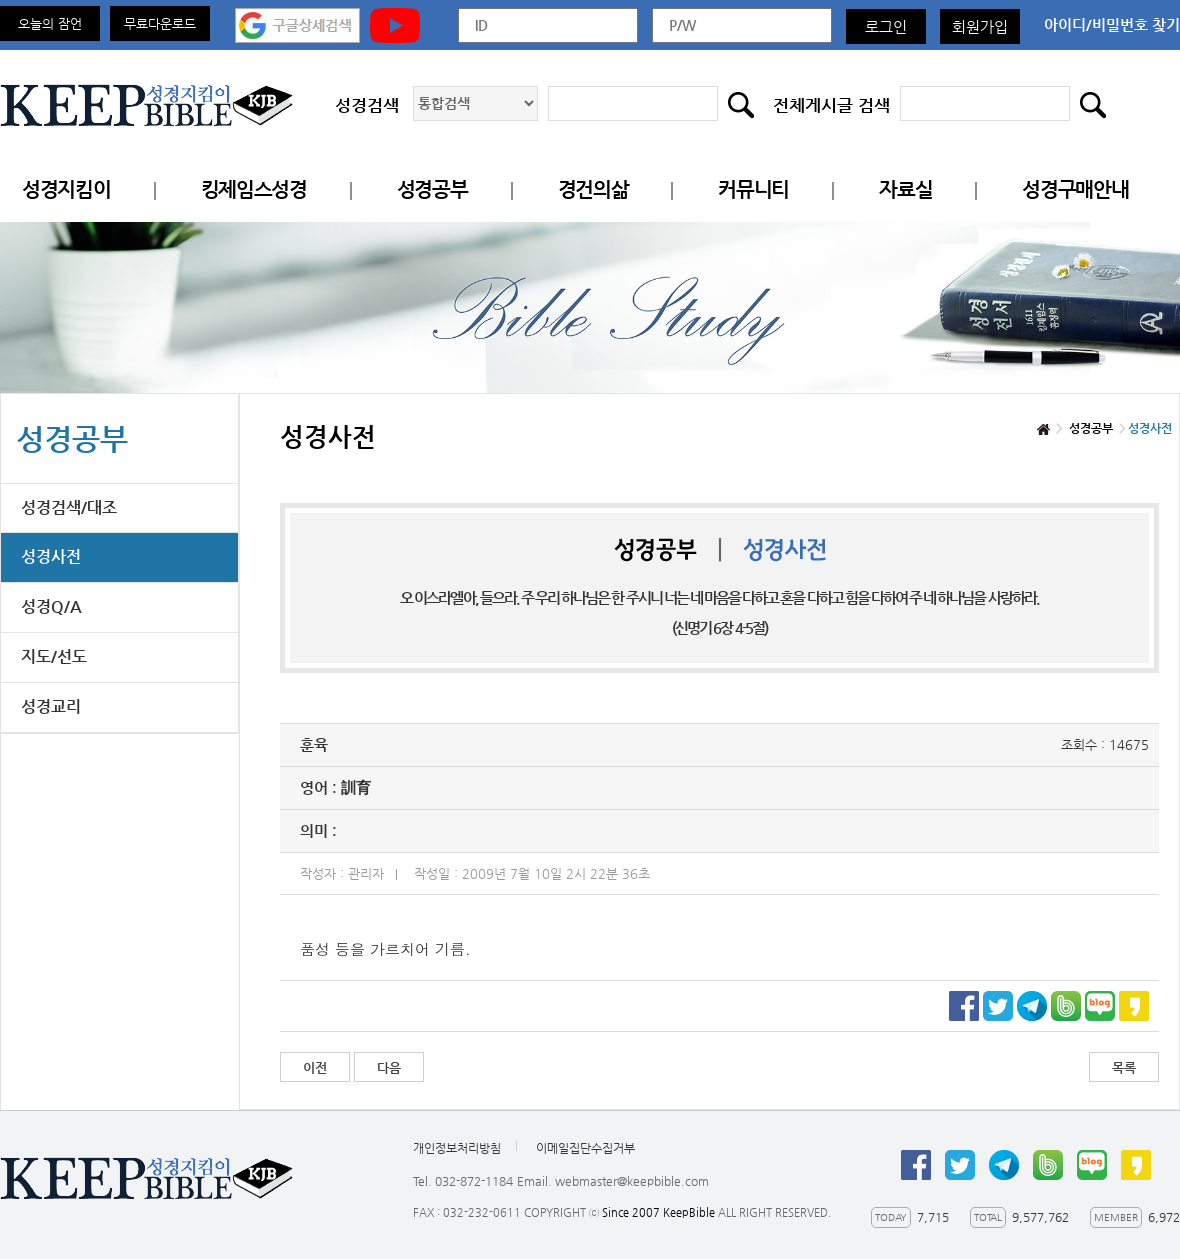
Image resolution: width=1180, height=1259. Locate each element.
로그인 (886, 26)
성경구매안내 (1075, 189)
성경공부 (432, 189)
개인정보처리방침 (457, 1148)
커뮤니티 (753, 189)
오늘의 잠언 (50, 23)
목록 (1124, 1067)
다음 (389, 1067)
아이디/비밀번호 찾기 (1112, 24)
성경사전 (51, 556)
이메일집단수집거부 (585, 1148)
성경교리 (51, 706)
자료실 (905, 189)
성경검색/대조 (69, 507)
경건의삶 (593, 189)
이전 (315, 1067)
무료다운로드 (160, 23)
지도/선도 (54, 656)
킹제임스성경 (254, 189)
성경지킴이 (66, 189)
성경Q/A (51, 606)
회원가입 (980, 26)
